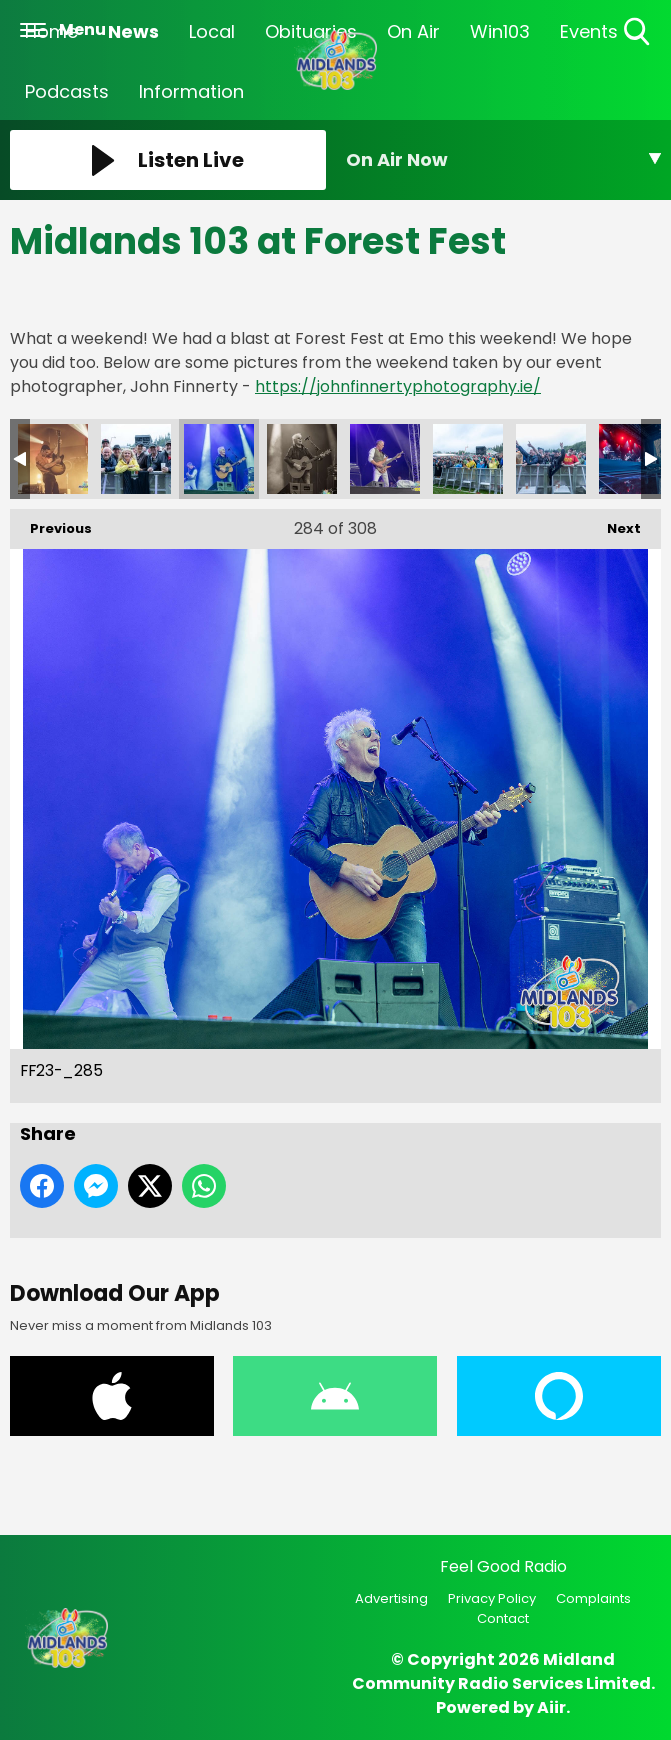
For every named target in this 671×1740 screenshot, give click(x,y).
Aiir (551, 1707)
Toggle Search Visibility (638, 32)
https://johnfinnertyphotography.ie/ (398, 386)
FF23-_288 (468, 459)
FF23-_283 (53, 459)
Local (212, 31)
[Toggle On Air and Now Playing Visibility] (504, 160)
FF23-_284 (136, 459)
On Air (413, 31)
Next (614, 523)
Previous (51, 523)
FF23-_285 (219, 459)
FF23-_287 (385, 459)
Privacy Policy (492, 1598)
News (133, 31)
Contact (503, 1618)
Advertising (391, 1598)
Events (589, 31)
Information (191, 91)
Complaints (593, 1598)
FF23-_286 (302, 459)
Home (51, 31)
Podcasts (67, 91)
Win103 (500, 31)
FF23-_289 (551, 459)
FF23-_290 (634, 459)
